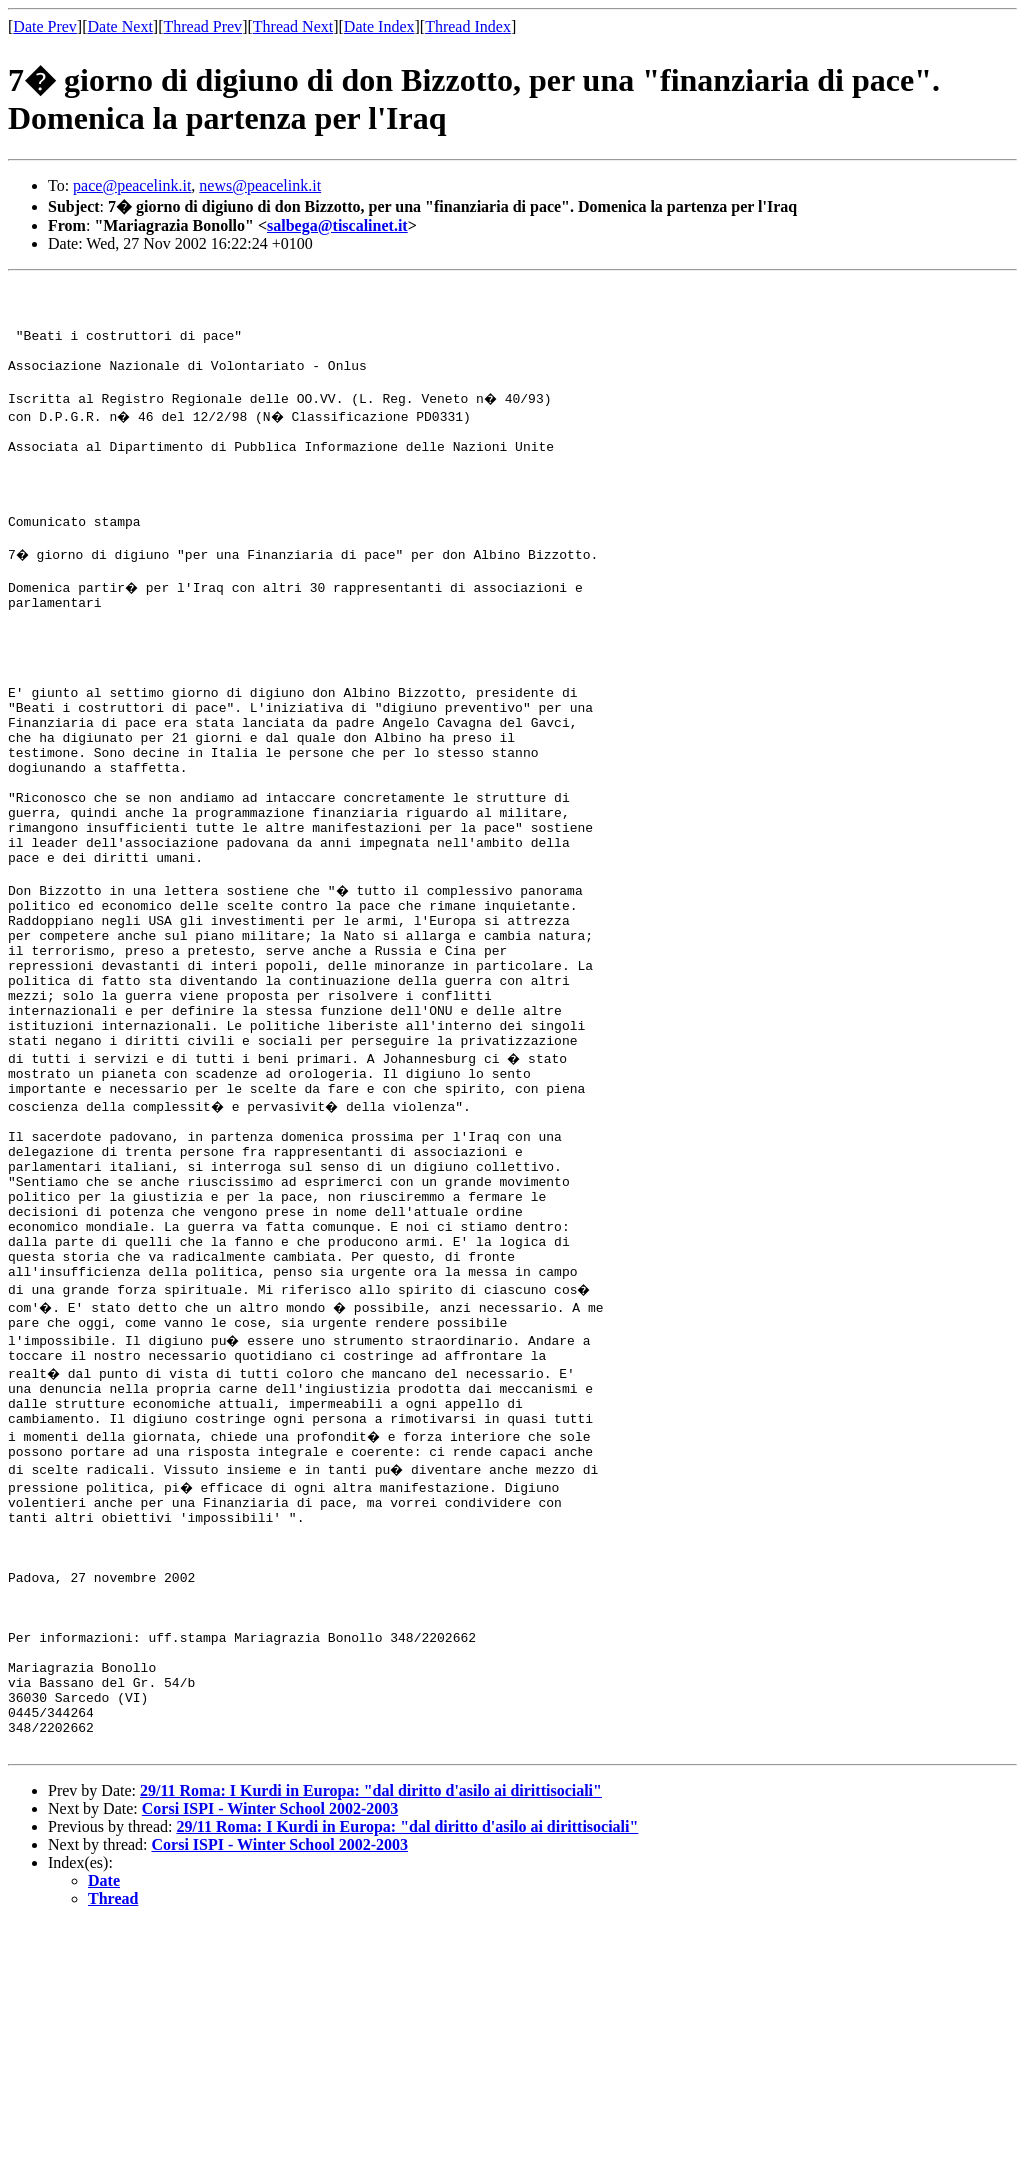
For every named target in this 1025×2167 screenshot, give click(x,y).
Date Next (120, 26)
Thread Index (468, 26)
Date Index (379, 26)
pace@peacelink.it (132, 185)
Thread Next (293, 26)
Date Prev (45, 26)
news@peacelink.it (260, 185)
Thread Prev (202, 26)
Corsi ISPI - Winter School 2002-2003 (270, 2051)
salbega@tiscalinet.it (337, 225)
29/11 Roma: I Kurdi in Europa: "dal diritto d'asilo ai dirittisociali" (371, 2033)
